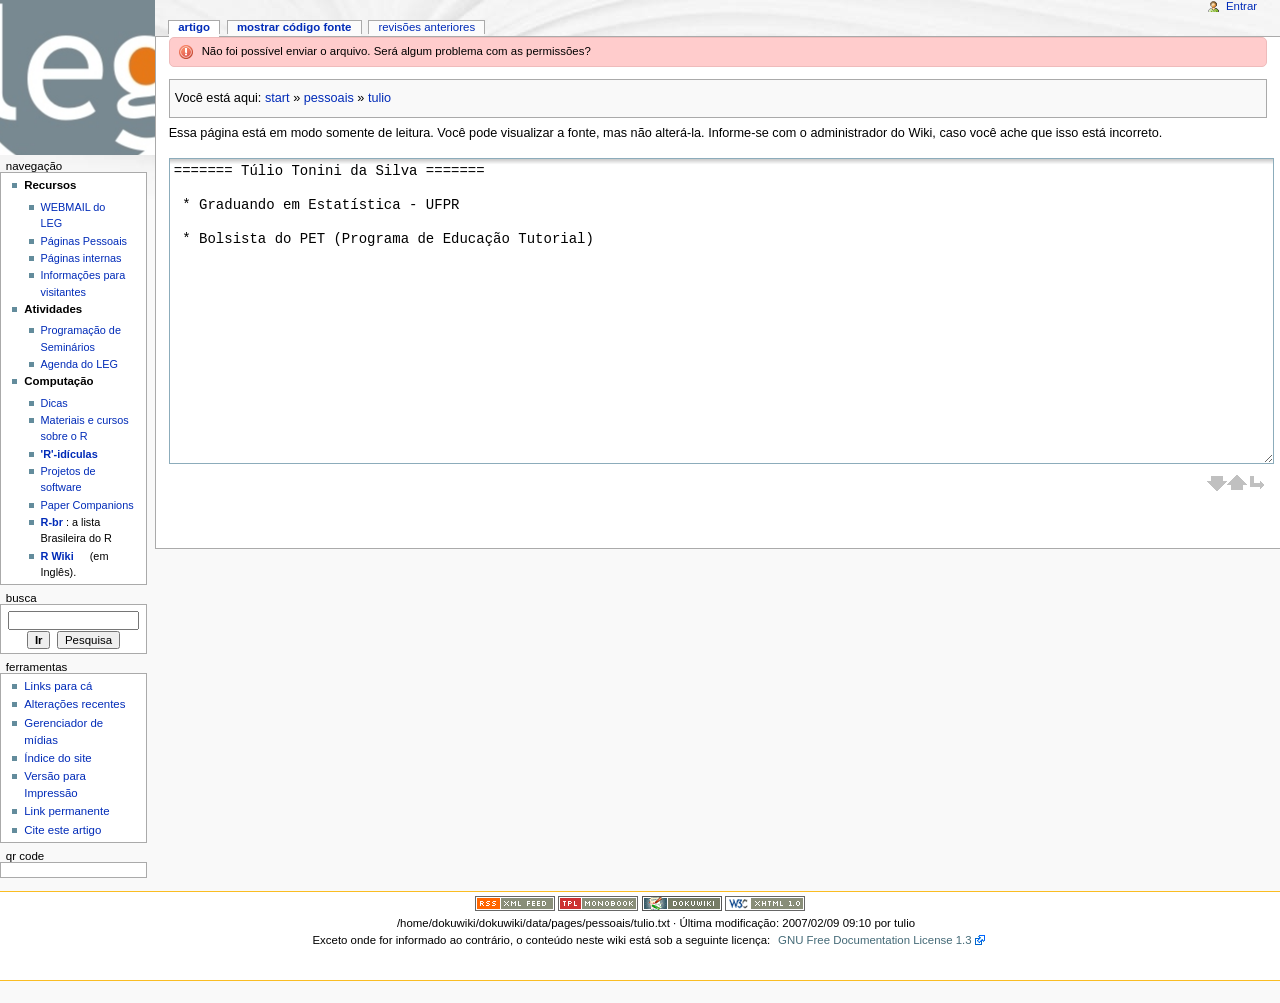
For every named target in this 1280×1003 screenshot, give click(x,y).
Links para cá (58, 686)
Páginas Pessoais (84, 241)
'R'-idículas (69, 454)
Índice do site (58, 758)
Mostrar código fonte (294, 27)
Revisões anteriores (426, 27)
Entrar (1241, 6)
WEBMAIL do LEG (73, 215)
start (277, 98)
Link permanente (66, 811)
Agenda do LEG (79, 364)
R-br (52, 522)
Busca (21, 598)
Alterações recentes (74, 704)
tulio (379, 98)
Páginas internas (81, 258)
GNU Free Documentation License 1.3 (875, 940)
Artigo (194, 27)
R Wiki (57, 556)
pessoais (329, 98)
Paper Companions (87, 505)
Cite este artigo (62, 830)
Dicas (54, 403)
